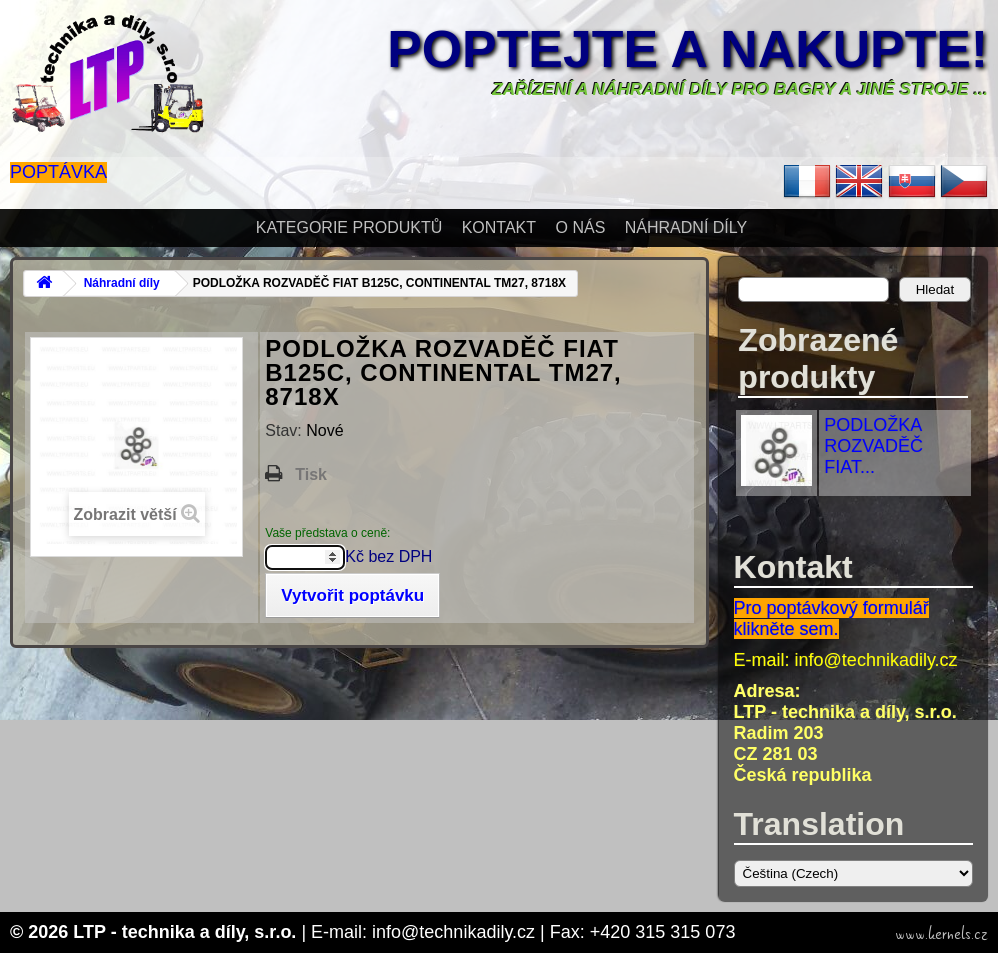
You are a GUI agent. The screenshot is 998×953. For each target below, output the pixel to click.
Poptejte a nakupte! (687, 49)
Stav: (285, 430)
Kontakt (499, 227)
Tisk (311, 474)
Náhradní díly (686, 227)
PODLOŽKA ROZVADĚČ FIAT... (873, 446)
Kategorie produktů (349, 227)
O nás (581, 227)
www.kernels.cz (941, 934)
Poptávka (58, 172)
